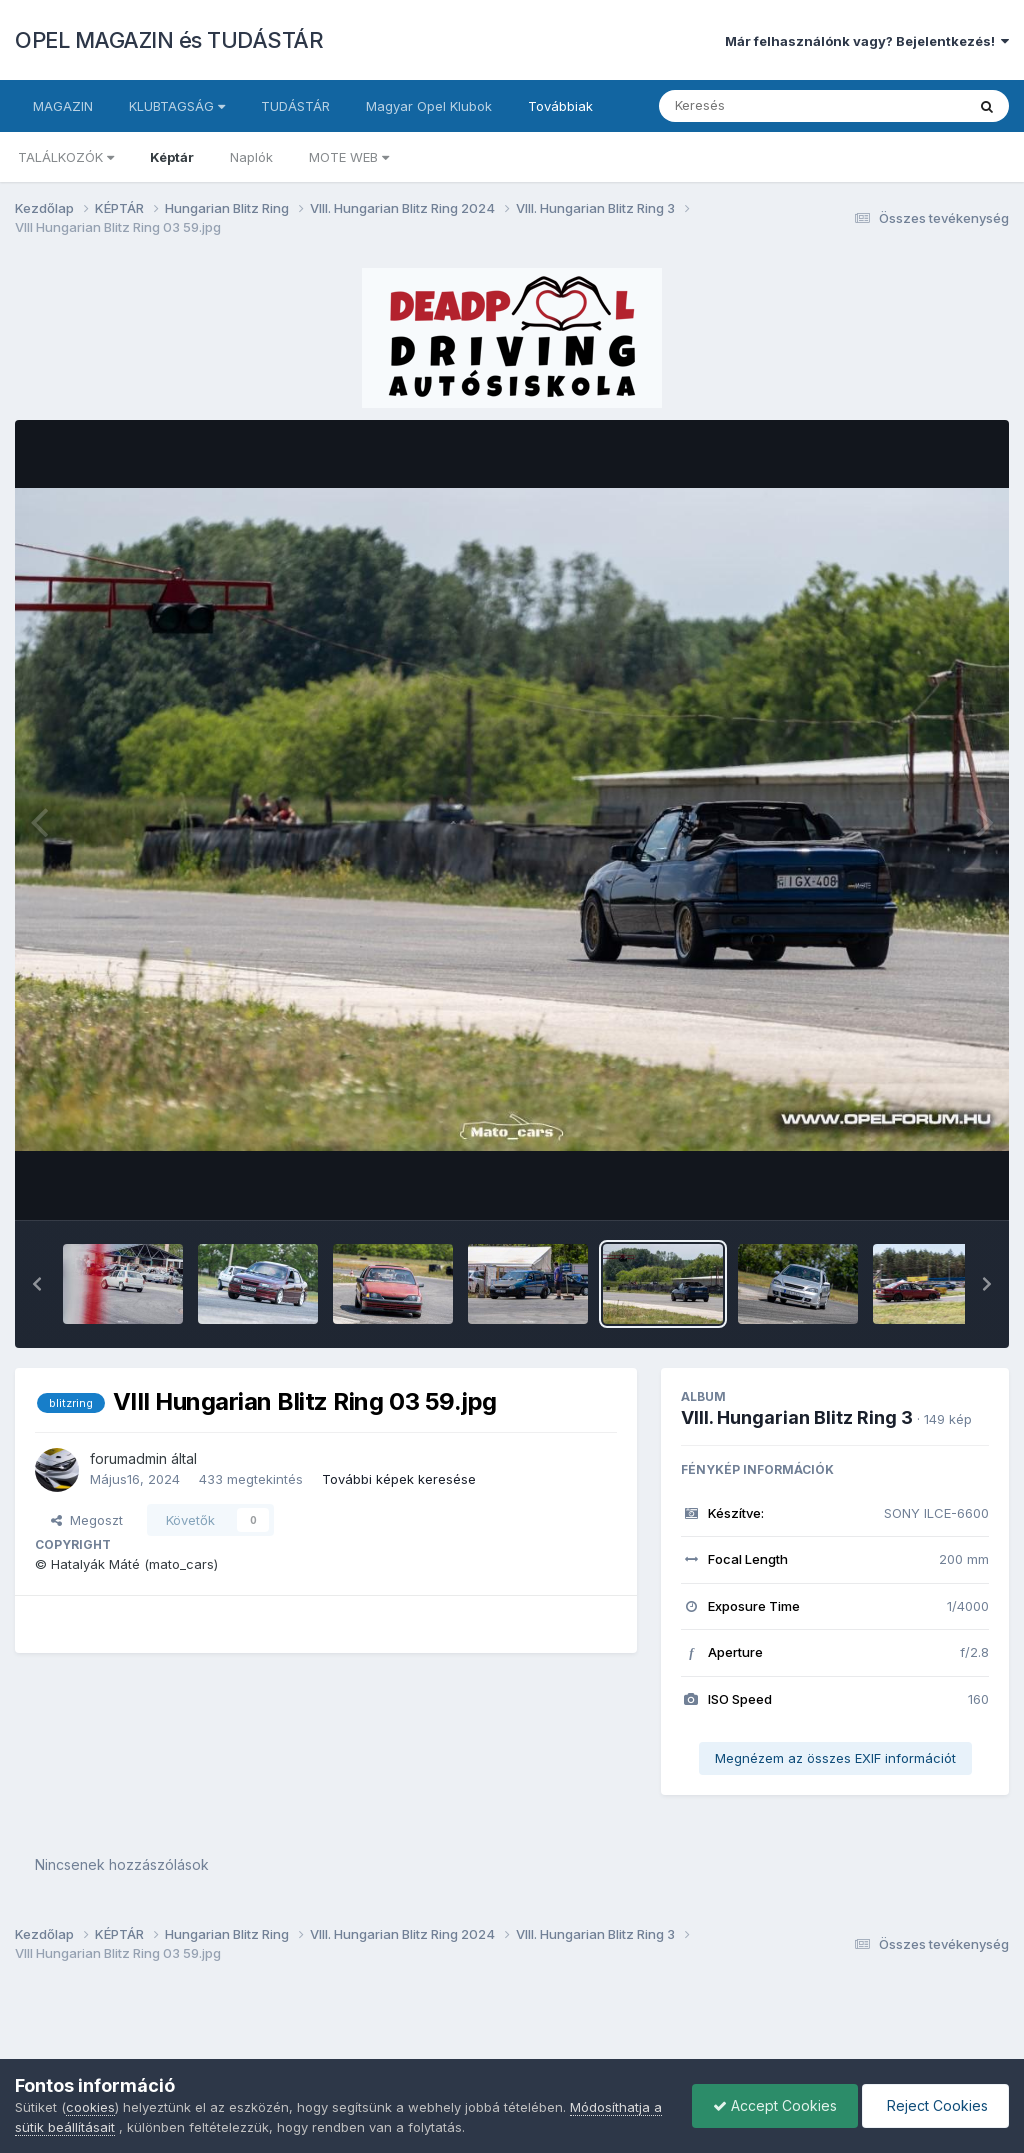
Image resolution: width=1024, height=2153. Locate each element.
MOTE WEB (349, 157)
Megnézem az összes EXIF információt (835, 1758)
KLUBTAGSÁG (177, 106)
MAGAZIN (63, 106)
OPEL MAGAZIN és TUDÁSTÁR (169, 40)
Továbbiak (560, 106)
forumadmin (128, 1458)
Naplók (251, 157)
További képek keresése (399, 1479)
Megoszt (87, 1520)
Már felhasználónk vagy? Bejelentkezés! (867, 41)
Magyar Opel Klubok (429, 106)
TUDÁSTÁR (295, 106)
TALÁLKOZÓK (66, 157)
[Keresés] (757, 106)
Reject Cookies (935, 2105)
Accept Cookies (775, 2105)
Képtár (172, 157)
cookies (90, 2107)
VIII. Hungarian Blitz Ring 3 (797, 1417)
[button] (37, 1284)
